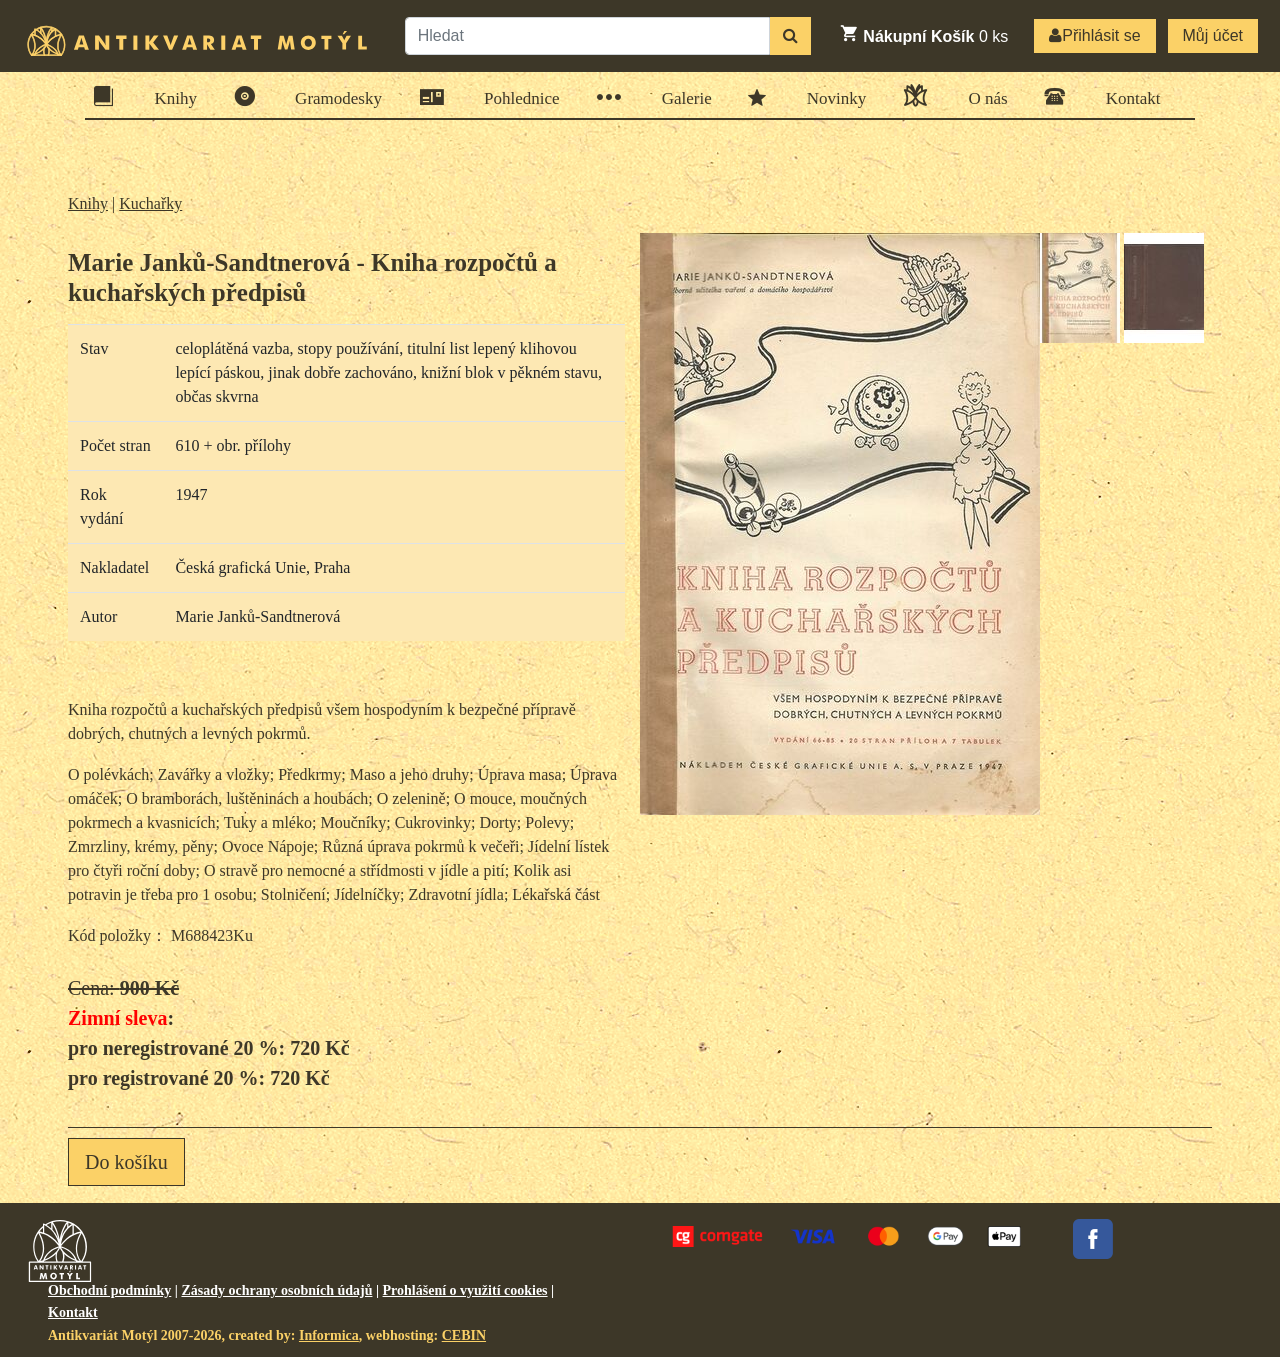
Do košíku (126, 1162)
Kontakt (1127, 96)
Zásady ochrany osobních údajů (276, 1290)
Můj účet (1213, 35)
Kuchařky (150, 203)
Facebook (1093, 1239)
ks (923, 34)
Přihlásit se (1094, 35)
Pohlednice (515, 97)
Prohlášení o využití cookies (465, 1290)
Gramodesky (332, 96)
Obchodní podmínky (109, 1290)
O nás (981, 95)
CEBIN (464, 1335)
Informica (329, 1335)
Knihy (170, 96)
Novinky (830, 97)
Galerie (680, 97)
